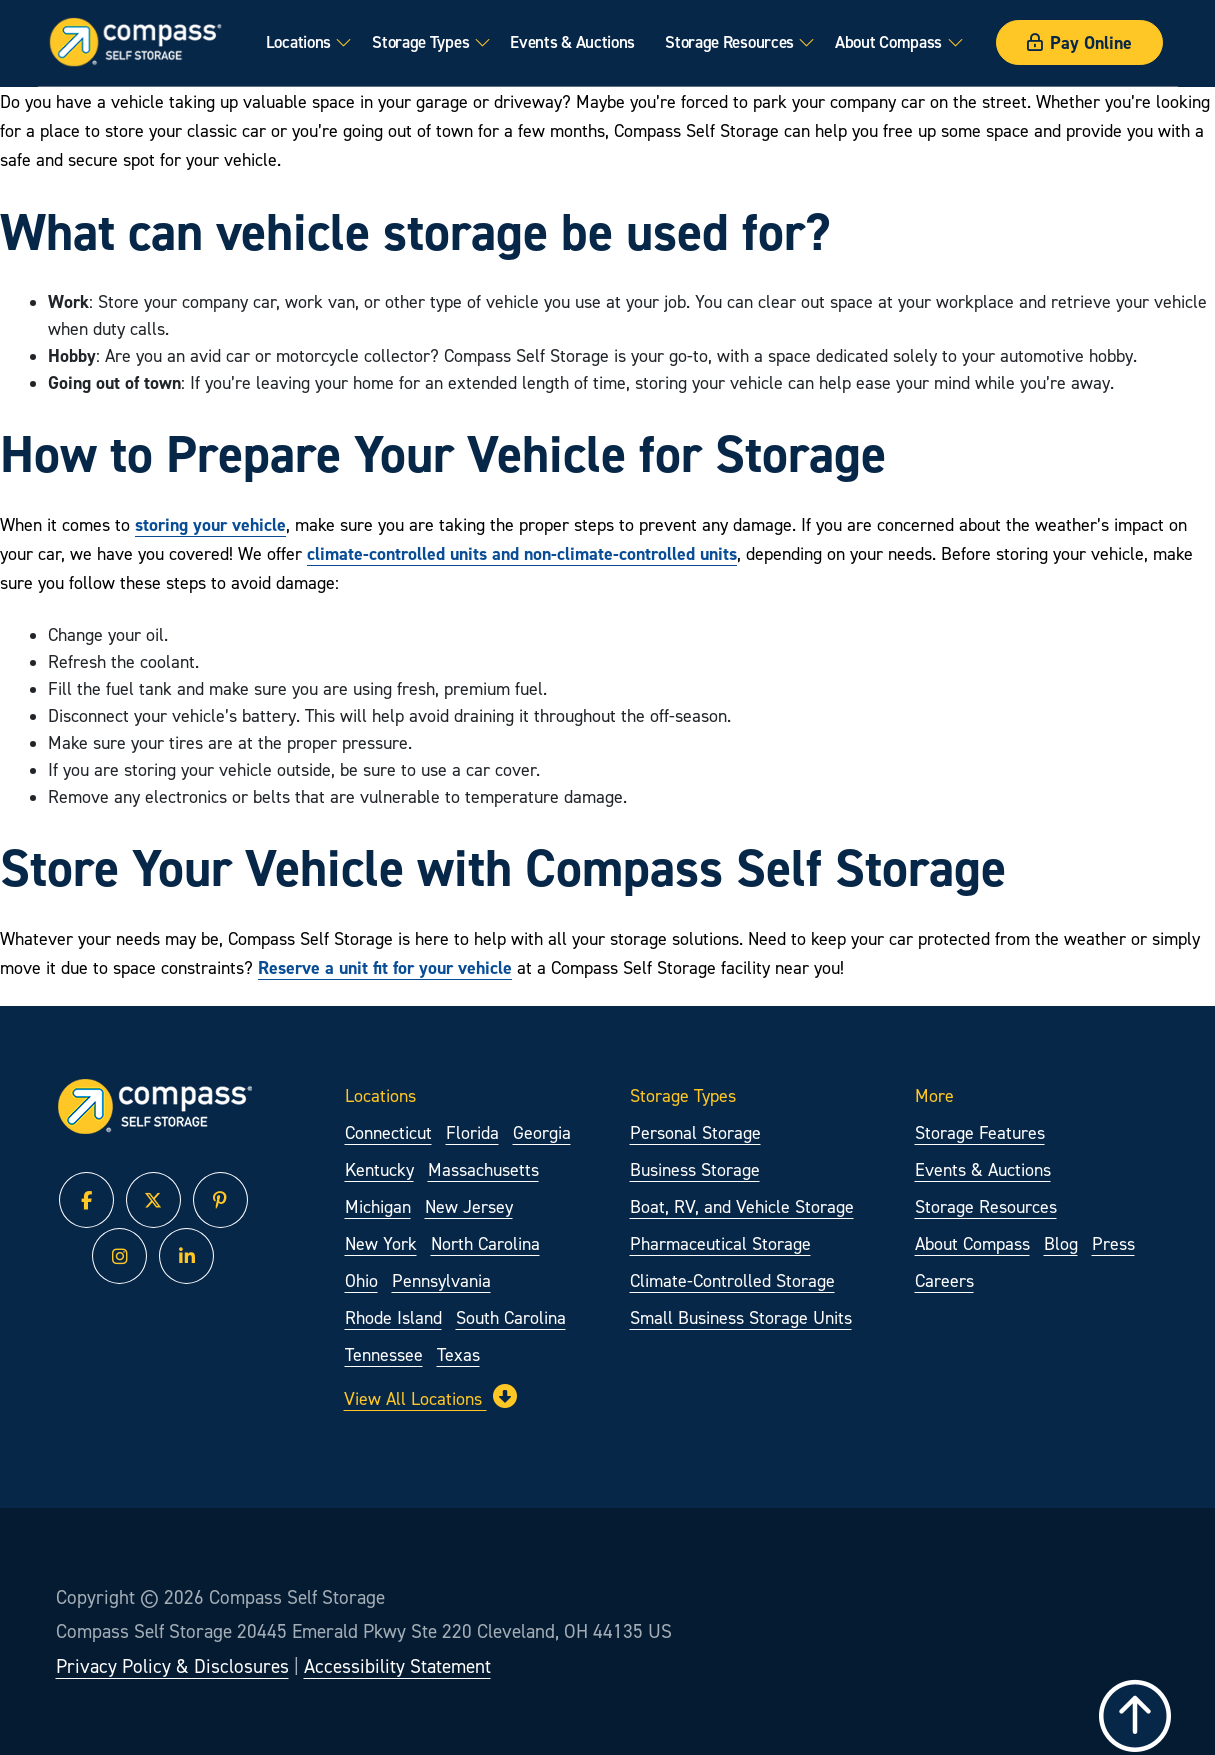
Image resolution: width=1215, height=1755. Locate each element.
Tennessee (384, 1354)
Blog (1061, 1243)
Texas (458, 1354)
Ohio (361, 1280)
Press (1113, 1243)
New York (381, 1243)
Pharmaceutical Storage (720, 1243)
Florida (472, 1132)
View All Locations (430, 1396)
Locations (297, 42)
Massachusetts (483, 1169)
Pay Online (1079, 42)
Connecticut (388, 1132)
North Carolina (485, 1243)
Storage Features (980, 1132)
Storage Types (420, 42)
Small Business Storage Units (741, 1317)
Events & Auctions (572, 42)
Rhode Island (393, 1317)
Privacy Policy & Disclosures (172, 1666)
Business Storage (695, 1169)
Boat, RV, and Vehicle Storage (742, 1206)
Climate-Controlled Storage (732, 1280)
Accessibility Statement (397, 1666)
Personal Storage (695, 1132)
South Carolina (511, 1317)
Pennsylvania (441, 1280)
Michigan (378, 1206)
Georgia (542, 1132)
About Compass (888, 42)
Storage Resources (729, 42)
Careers (944, 1280)
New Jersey (469, 1206)
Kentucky (379, 1169)
